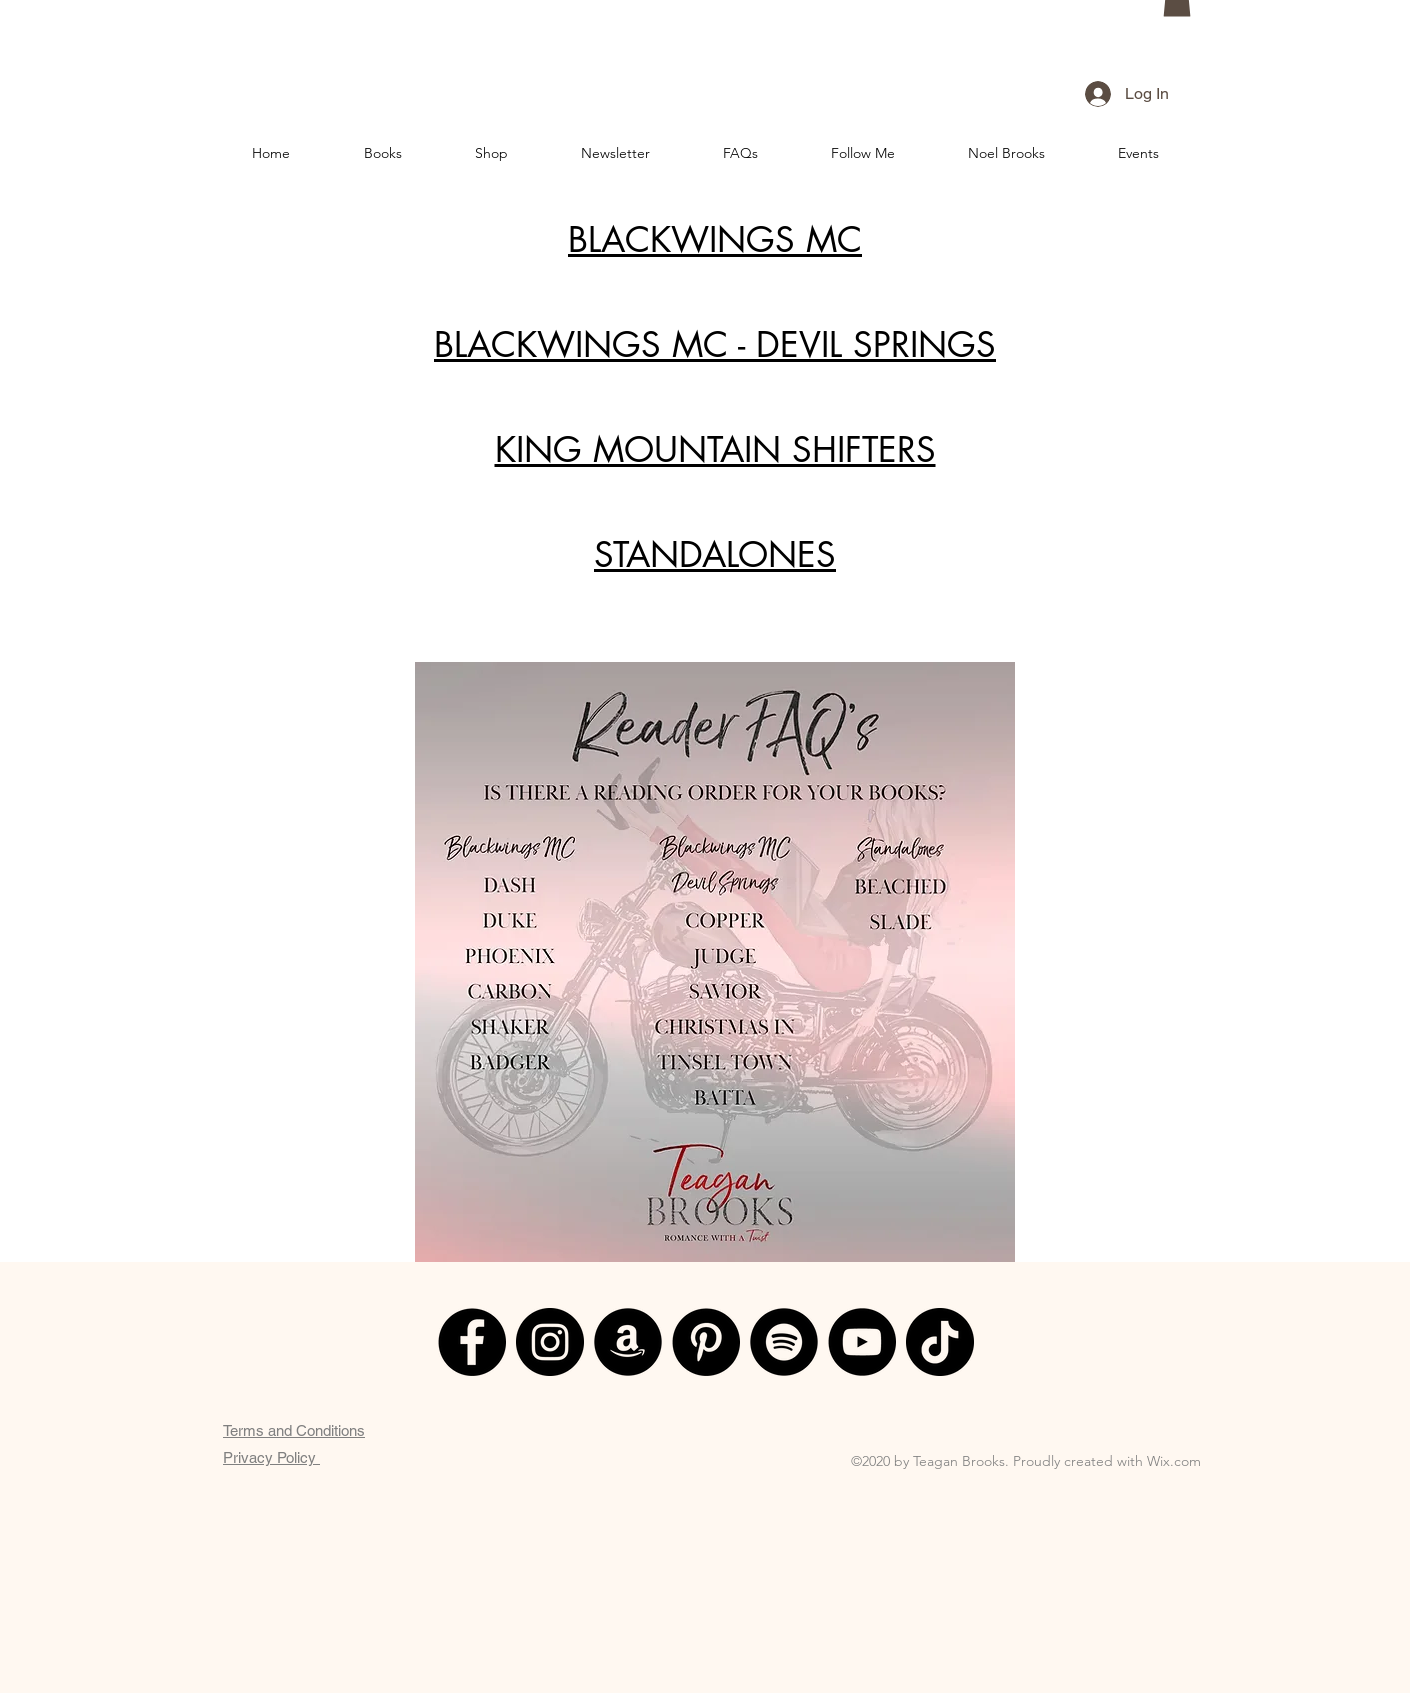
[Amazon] (628, 1342)
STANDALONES (715, 554)
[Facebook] (472, 1342)
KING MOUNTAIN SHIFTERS (715, 449)
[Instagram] (550, 1342)
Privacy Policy (271, 1457)
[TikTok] (940, 1342)
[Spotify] (784, 1342)
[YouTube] (862, 1342)
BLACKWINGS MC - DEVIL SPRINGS (715, 344)
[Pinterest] (706, 1342)
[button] (382, 153)
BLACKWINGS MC (715, 239)
